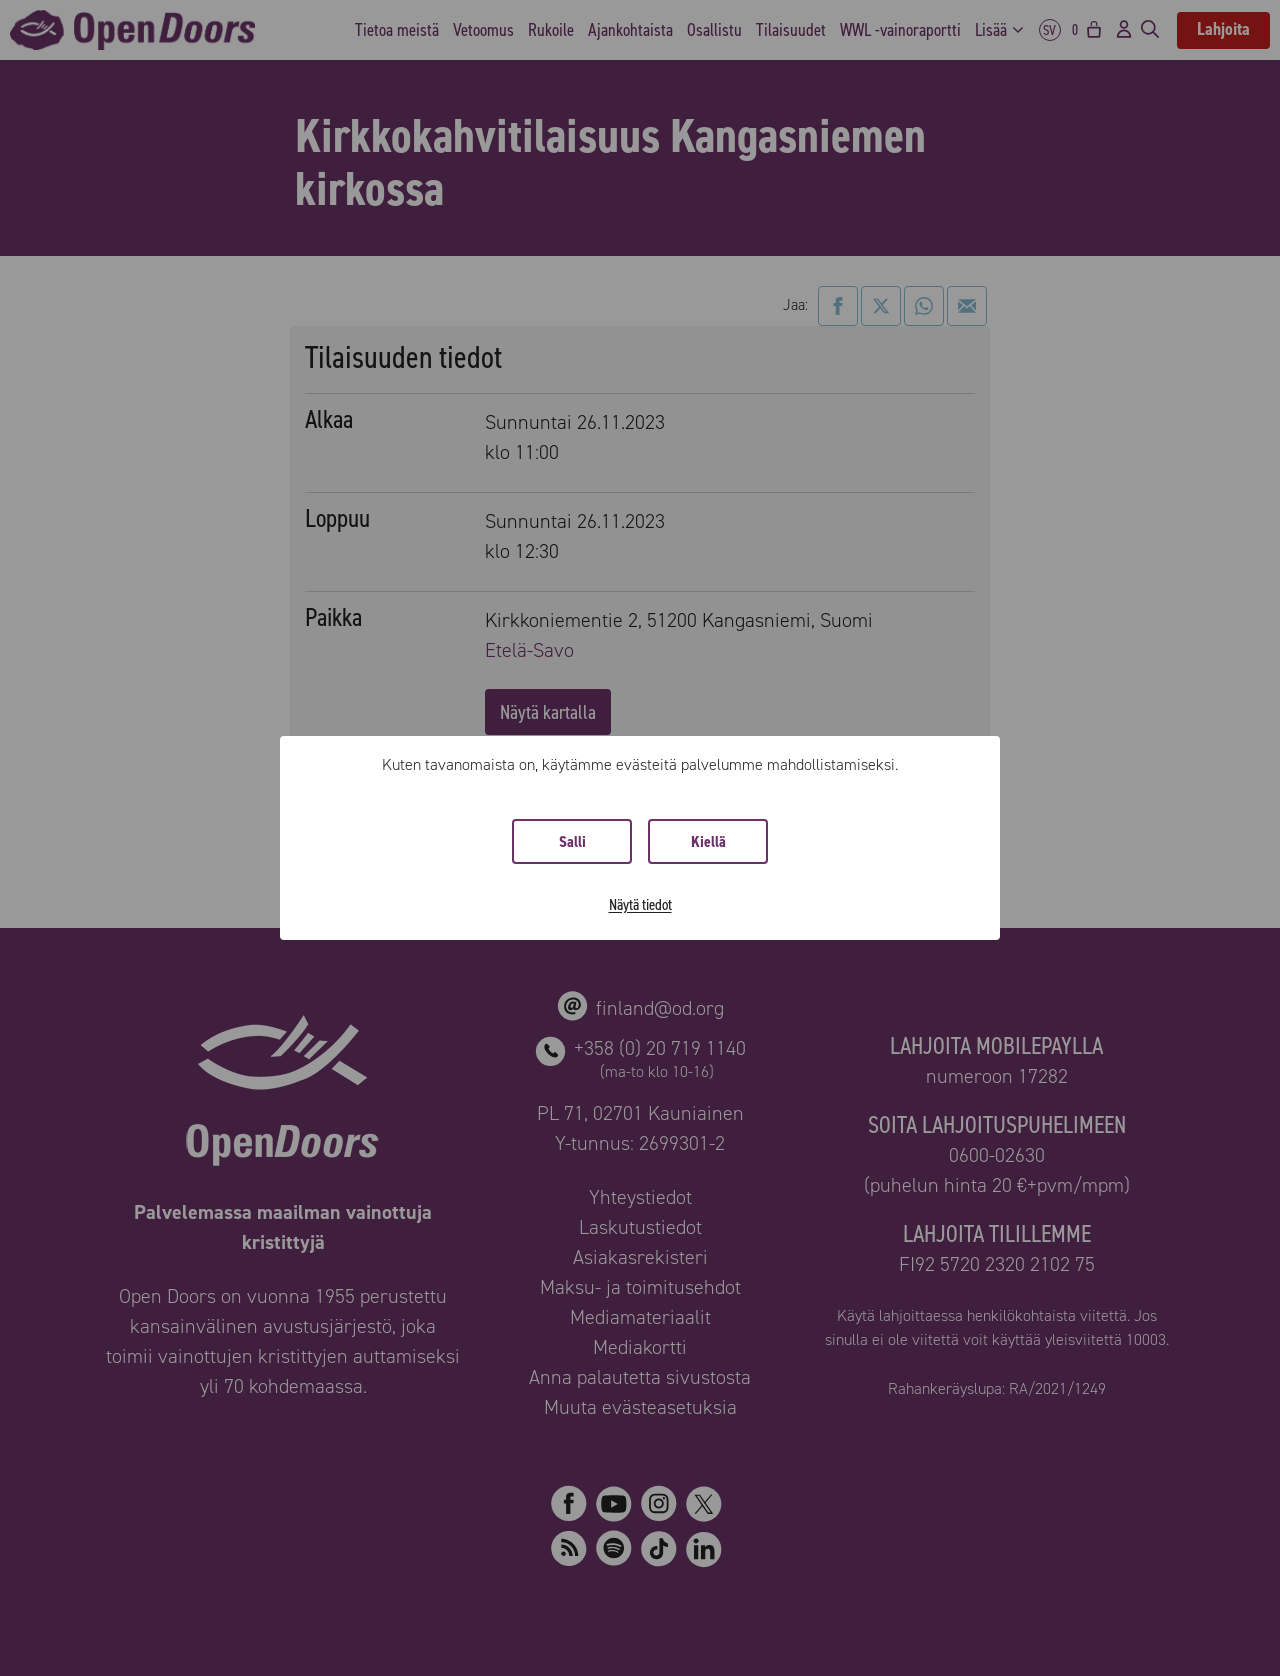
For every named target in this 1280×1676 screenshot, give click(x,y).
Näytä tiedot (640, 904)
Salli (572, 841)
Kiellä (708, 841)
